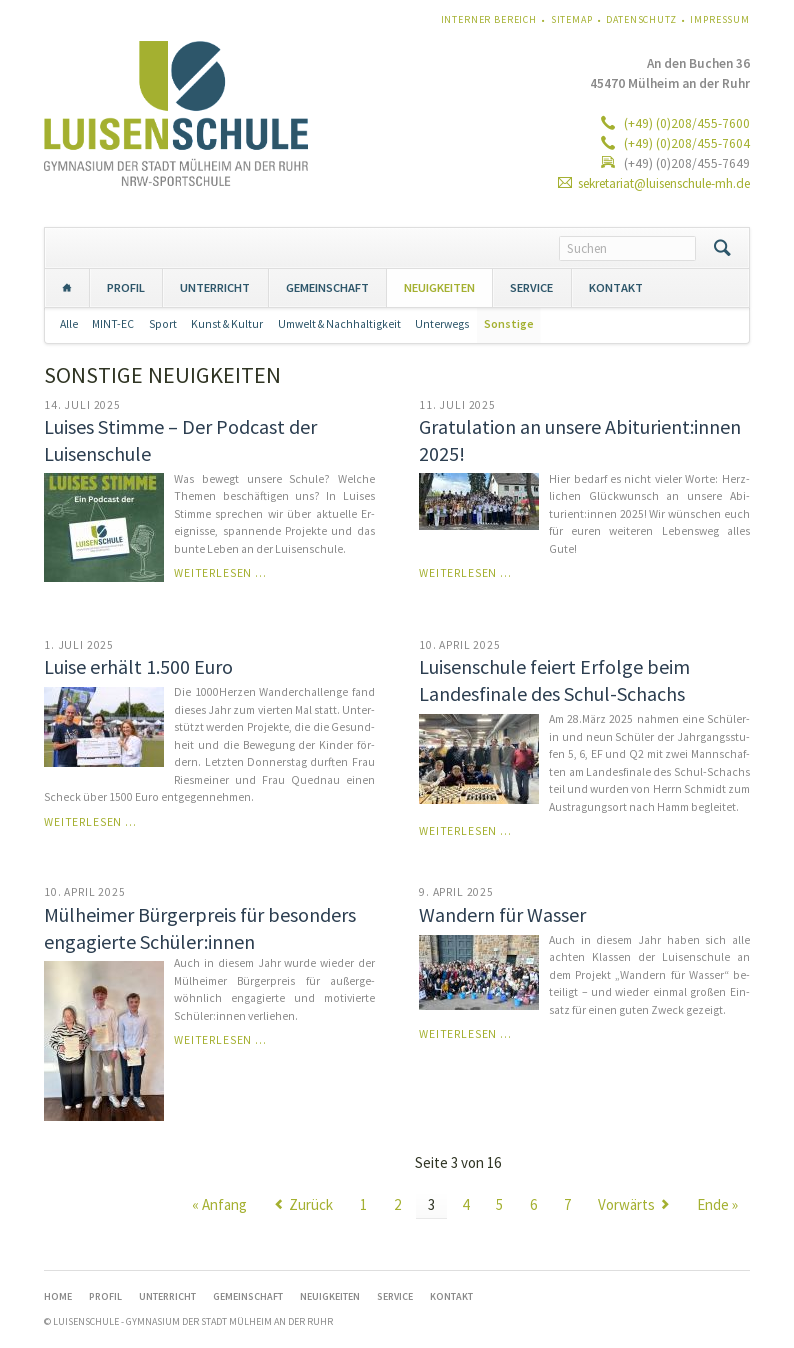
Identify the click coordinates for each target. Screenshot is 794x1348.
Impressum (720, 19)
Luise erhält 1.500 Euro (138, 666)
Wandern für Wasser (502, 914)
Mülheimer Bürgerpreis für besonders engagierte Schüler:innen (200, 928)
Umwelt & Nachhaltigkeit (339, 324)
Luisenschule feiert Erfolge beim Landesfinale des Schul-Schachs (554, 680)
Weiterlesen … (220, 573)
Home (67, 287)
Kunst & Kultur (227, 324)
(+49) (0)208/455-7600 (685, 123)
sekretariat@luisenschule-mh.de (664, 183)
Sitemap (572, 19)
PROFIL (126, 287)
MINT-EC (113, 324)
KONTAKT (616, 287)
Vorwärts (626, 1204)
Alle (69, 324)
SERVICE (531, 287)
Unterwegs (442, 324)
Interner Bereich (489, 19)
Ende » (717, 1204)
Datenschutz (641, 19)
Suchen (722, 248)
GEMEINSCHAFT (327, 287)
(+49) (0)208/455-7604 (685, 143)
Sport (163, 324)
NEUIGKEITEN (439, 287)
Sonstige (509, 324)
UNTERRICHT (215, 287)
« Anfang (219, 1204)
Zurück (311, 1204)
